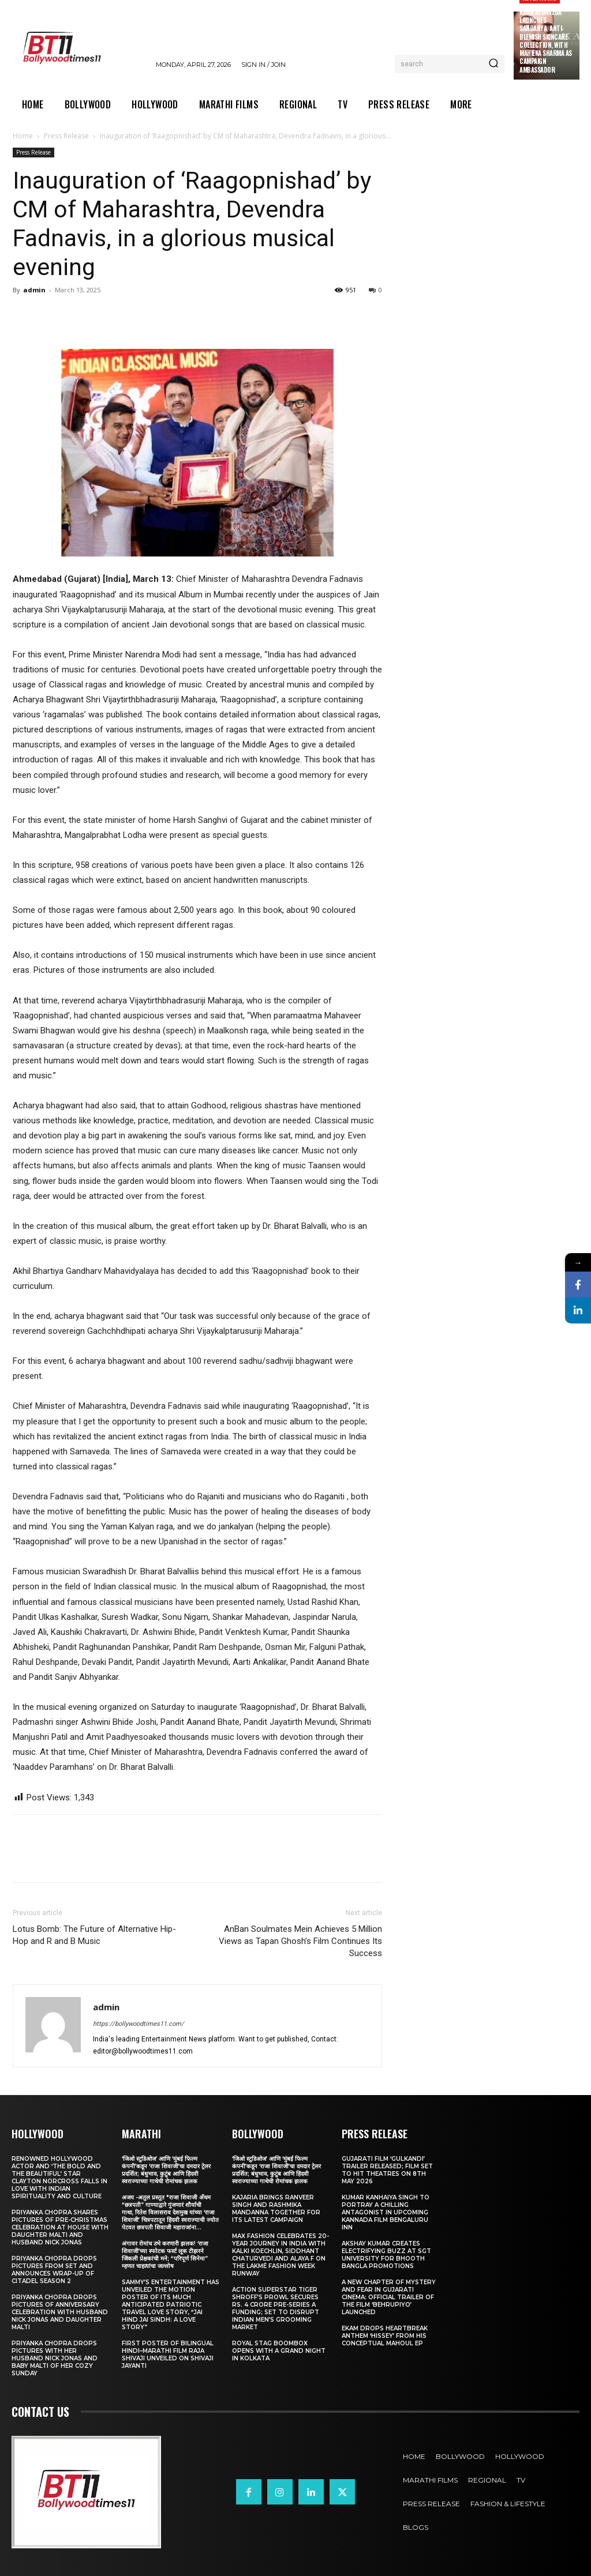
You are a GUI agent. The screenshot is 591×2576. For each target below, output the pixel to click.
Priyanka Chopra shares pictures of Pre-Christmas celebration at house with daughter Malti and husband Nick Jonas (60, 2227)
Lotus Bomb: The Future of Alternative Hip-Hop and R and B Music (94, 1935)
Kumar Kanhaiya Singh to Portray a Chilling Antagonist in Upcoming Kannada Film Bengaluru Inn (385, 2212)
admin (34, 289)
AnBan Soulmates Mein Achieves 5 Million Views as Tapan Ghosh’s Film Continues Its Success (300, 1941)
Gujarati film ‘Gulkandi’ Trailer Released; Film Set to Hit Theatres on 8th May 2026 (387, 2170)
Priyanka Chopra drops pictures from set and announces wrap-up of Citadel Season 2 (54, 2270)
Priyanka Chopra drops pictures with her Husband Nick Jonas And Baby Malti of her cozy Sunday (55, 2358)
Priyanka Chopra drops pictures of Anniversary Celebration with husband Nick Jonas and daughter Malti (60, 2312)
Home (23, 136)
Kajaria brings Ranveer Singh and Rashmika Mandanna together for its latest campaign (276, 2209)
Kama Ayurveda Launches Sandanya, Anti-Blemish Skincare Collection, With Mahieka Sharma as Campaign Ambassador (545, 40)
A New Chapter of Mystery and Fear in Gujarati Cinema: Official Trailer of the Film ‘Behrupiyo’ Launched (389, 2297)
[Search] (493, 64)
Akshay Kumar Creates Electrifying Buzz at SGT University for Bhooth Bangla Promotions (386, 2255)
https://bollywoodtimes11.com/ (138, 2024)
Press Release (66, 136)
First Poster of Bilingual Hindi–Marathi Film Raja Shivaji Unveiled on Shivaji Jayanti (168, 2355)
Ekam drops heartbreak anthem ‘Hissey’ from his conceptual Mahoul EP (385, 2336)
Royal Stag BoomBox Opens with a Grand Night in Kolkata (279, 2351)
